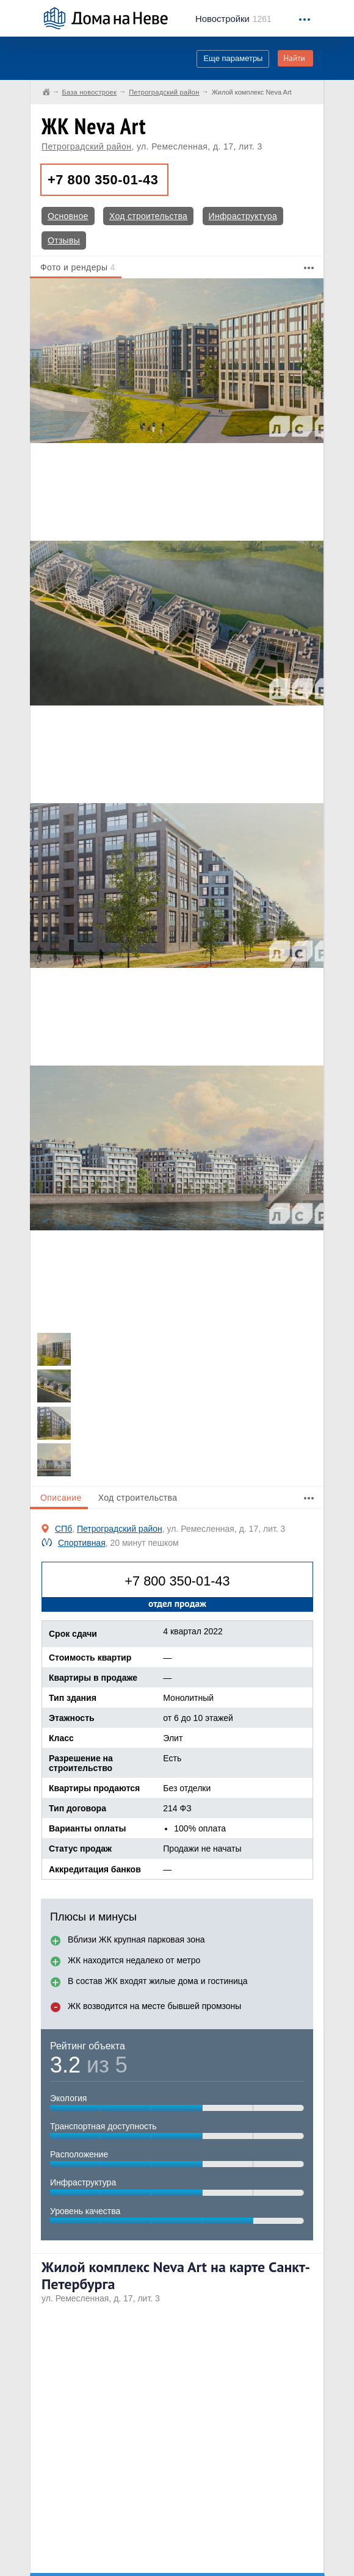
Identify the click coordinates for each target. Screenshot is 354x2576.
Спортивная (82, 1543)
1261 (233, 19)
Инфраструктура (243, 216)
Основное (68, 216)
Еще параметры (232, 58)
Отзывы (64, 240)
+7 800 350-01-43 (103, 179)
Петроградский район (86, 146)
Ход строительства (148, 216)
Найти (294, 58)
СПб (63, 1529)
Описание (61, 1498)
